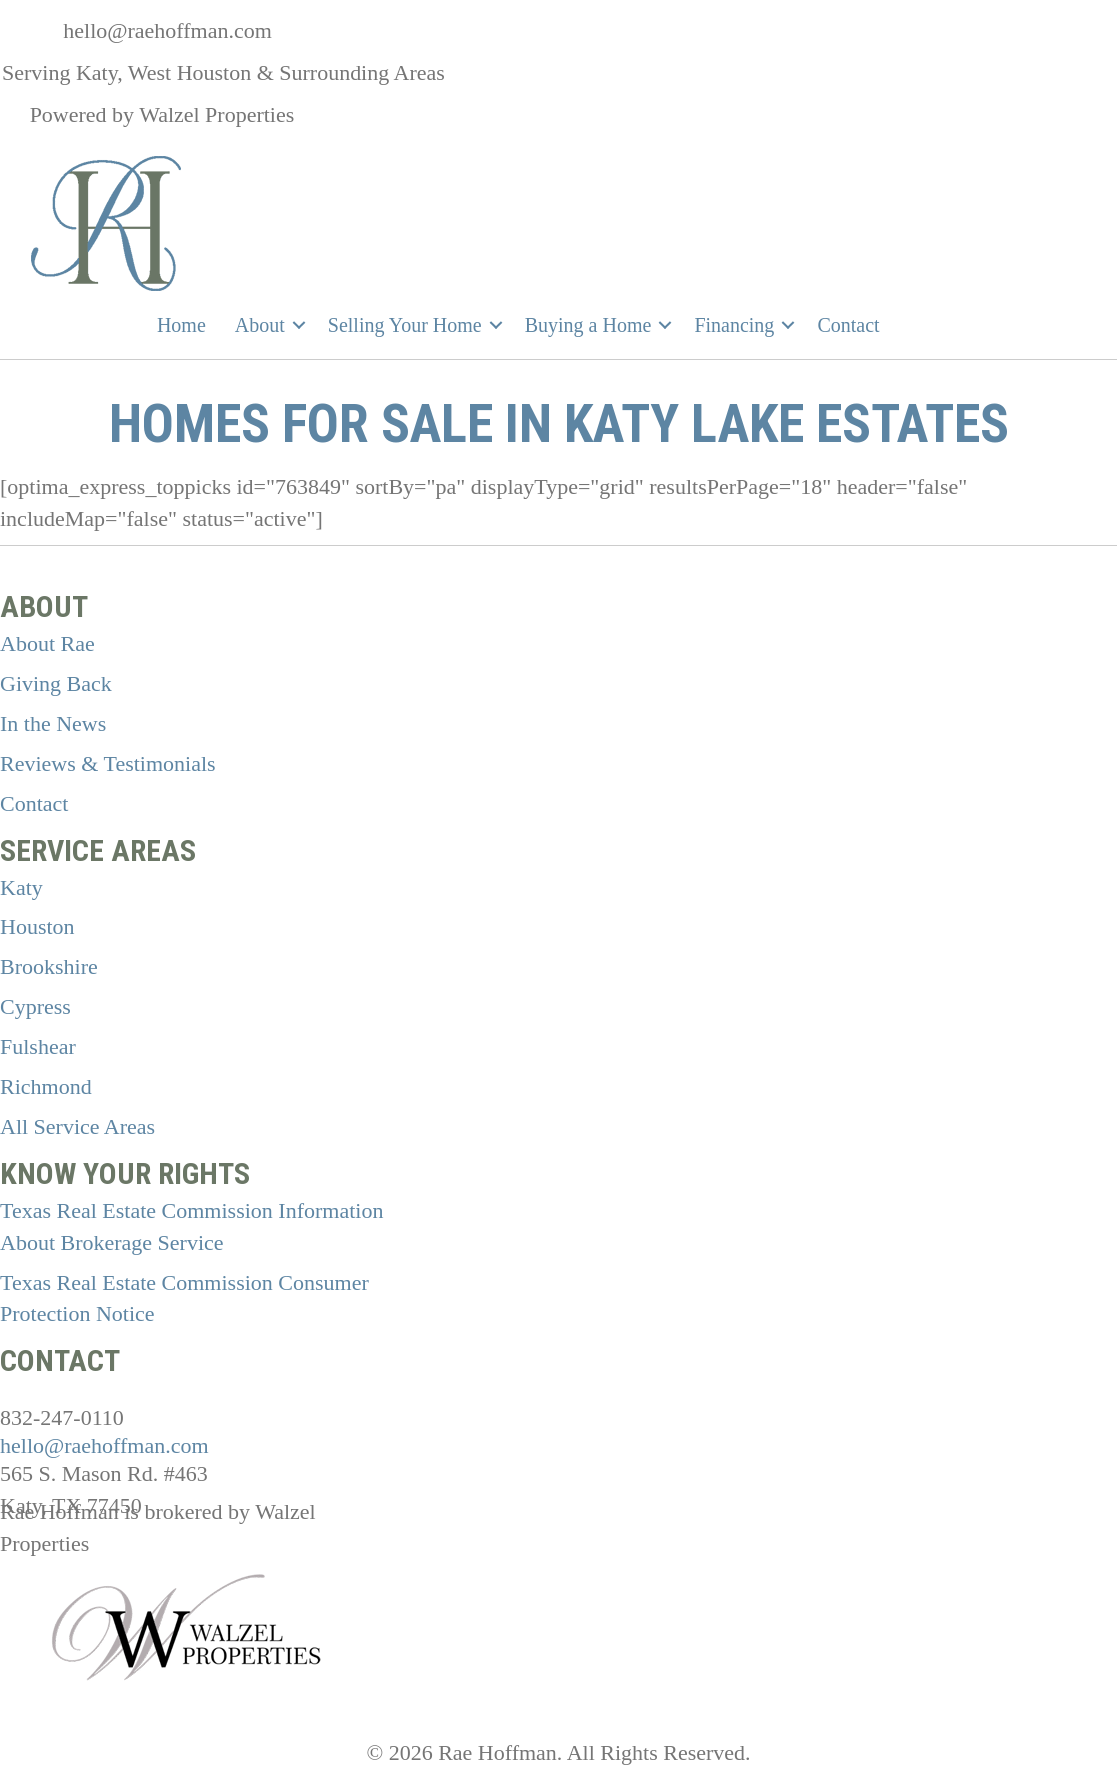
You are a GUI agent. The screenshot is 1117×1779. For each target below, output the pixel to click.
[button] (299, 325)
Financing (734, 325)
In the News (53, 723)
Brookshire (49, 966)
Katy (21, 887)
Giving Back (56, 683)
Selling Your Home (405, 325)
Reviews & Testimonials (108, 763)
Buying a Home (588, 325)
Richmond (46, 1086)
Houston (37, 926)
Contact (848, 325)
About (260, 325)
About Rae (47, 643)
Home (181, 325)
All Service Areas (77, 1126)
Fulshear (38, 1046)
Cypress (35, 1006)
